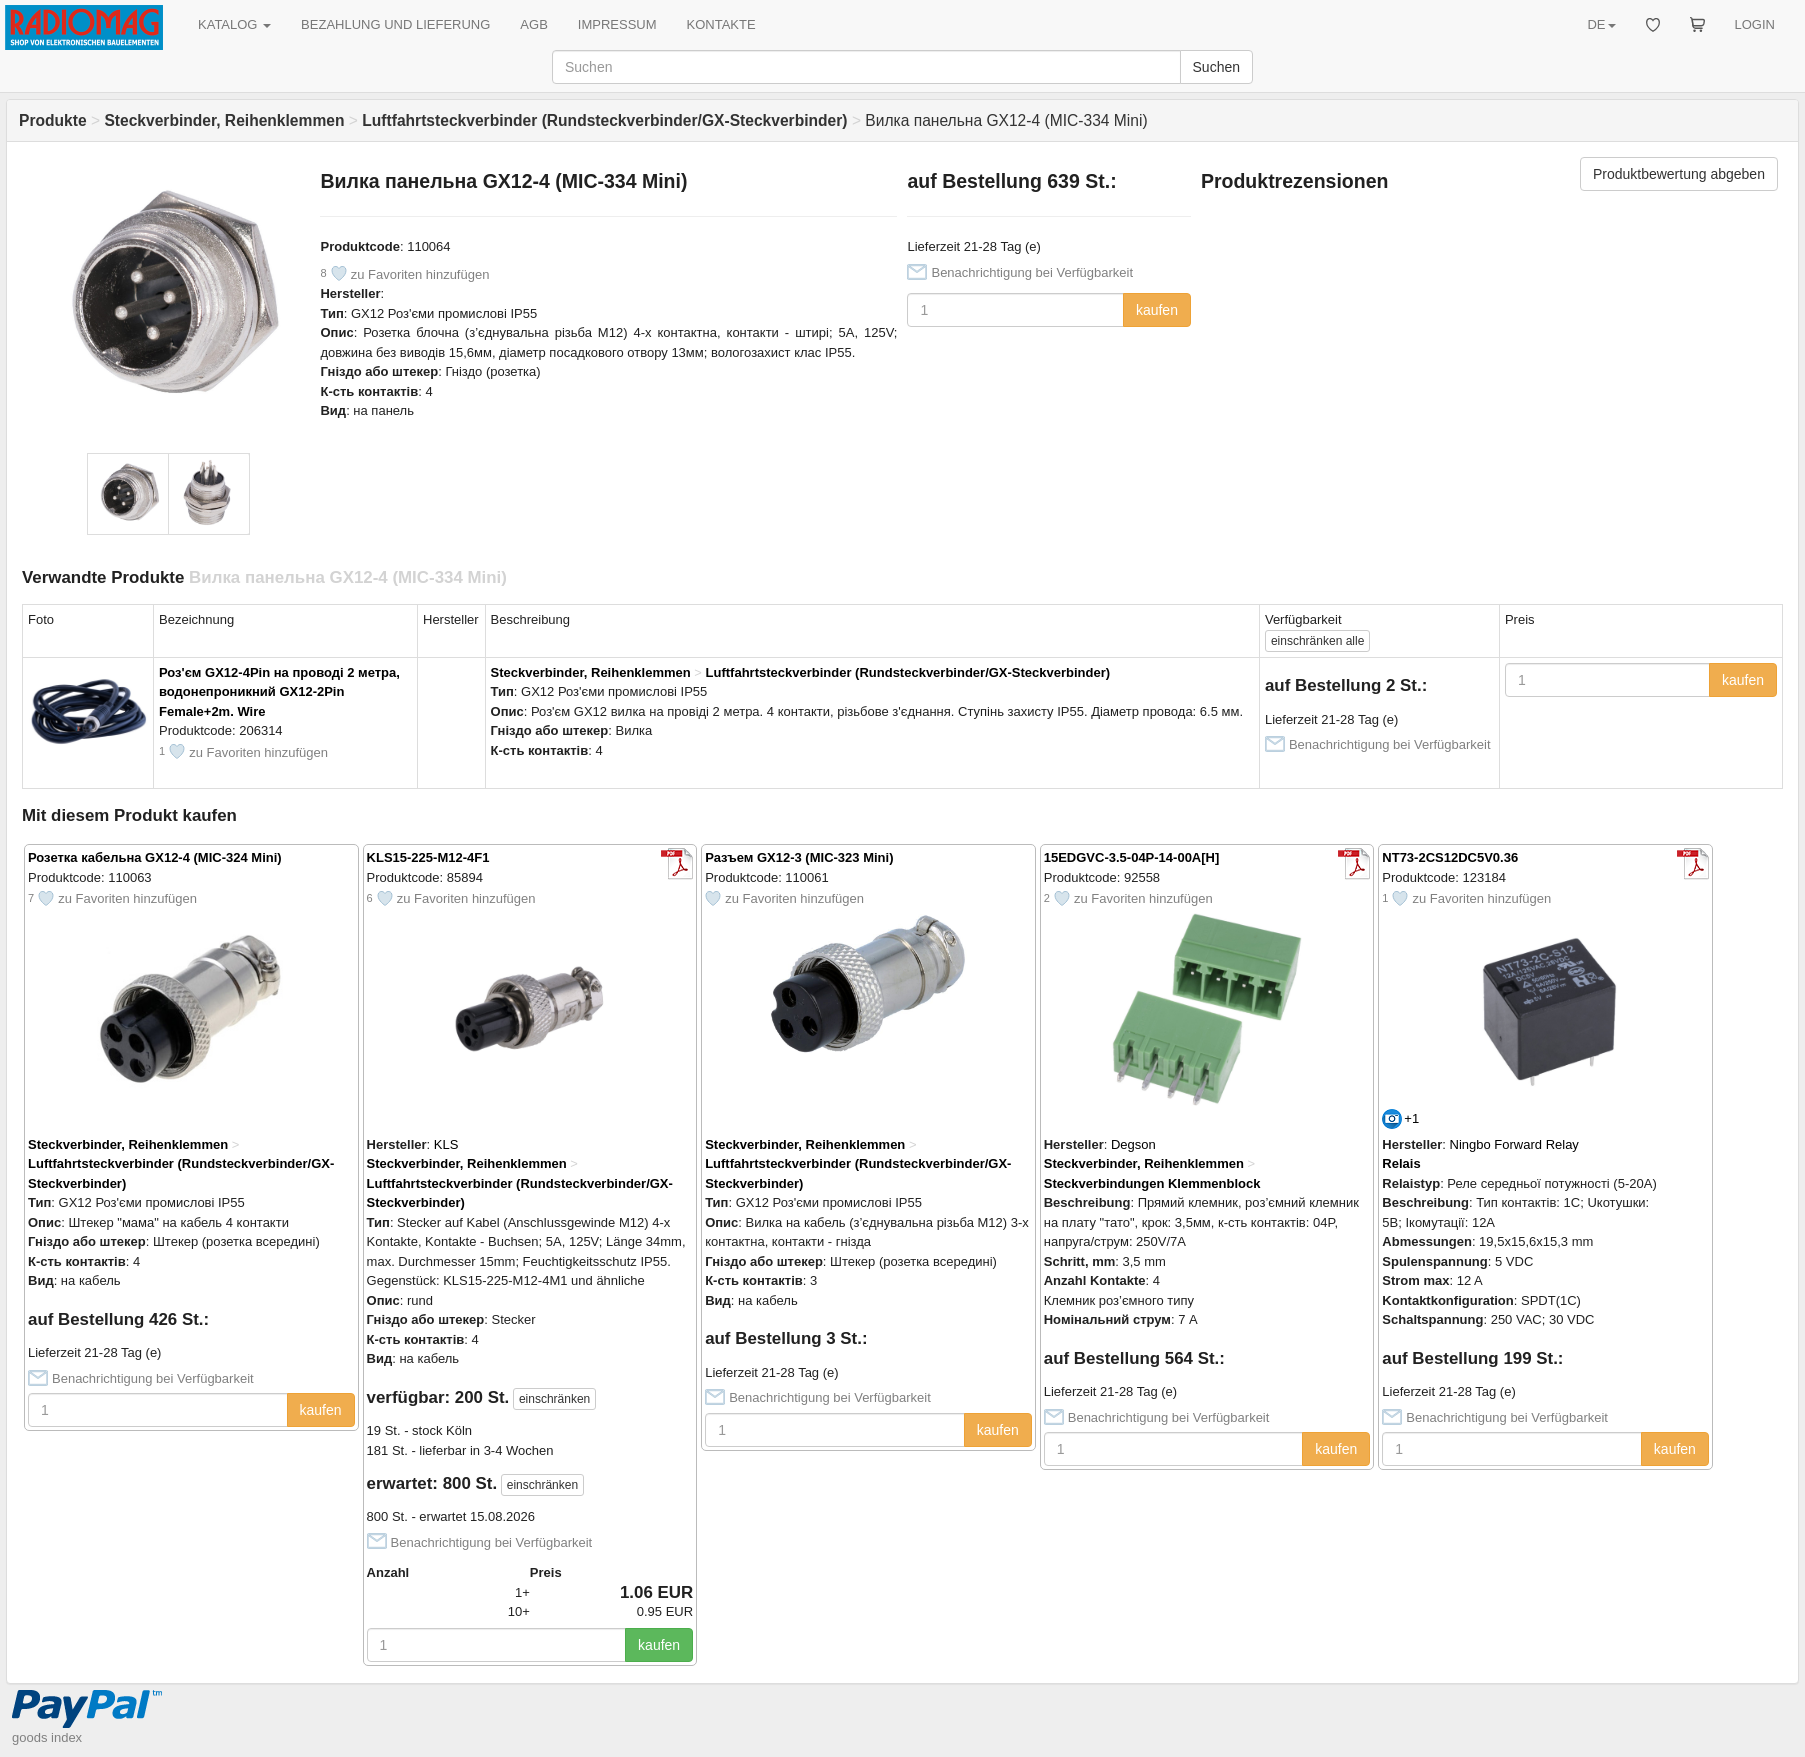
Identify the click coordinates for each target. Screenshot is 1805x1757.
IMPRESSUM (617, 24)
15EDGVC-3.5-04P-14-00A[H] (1132, 857)
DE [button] (1601, 24)
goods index (47, 1737)
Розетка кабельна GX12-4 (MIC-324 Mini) (155, 857)
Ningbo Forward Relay (1514, 1144)
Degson (1133, 1144)
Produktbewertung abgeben (1679, 174)
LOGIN (1755, 24)
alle (1317, 641)
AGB (533, 24)
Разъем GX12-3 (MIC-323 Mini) (799, 857)
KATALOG (234, 24)
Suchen (1216, 67)
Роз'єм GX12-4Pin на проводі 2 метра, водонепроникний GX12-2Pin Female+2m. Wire (279, 692)
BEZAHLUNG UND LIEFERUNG (395, 24)
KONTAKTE (721, 24)
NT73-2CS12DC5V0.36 (1450, 857)
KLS (446, 1144)
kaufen (1157, 310)
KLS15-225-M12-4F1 (428, 857)
